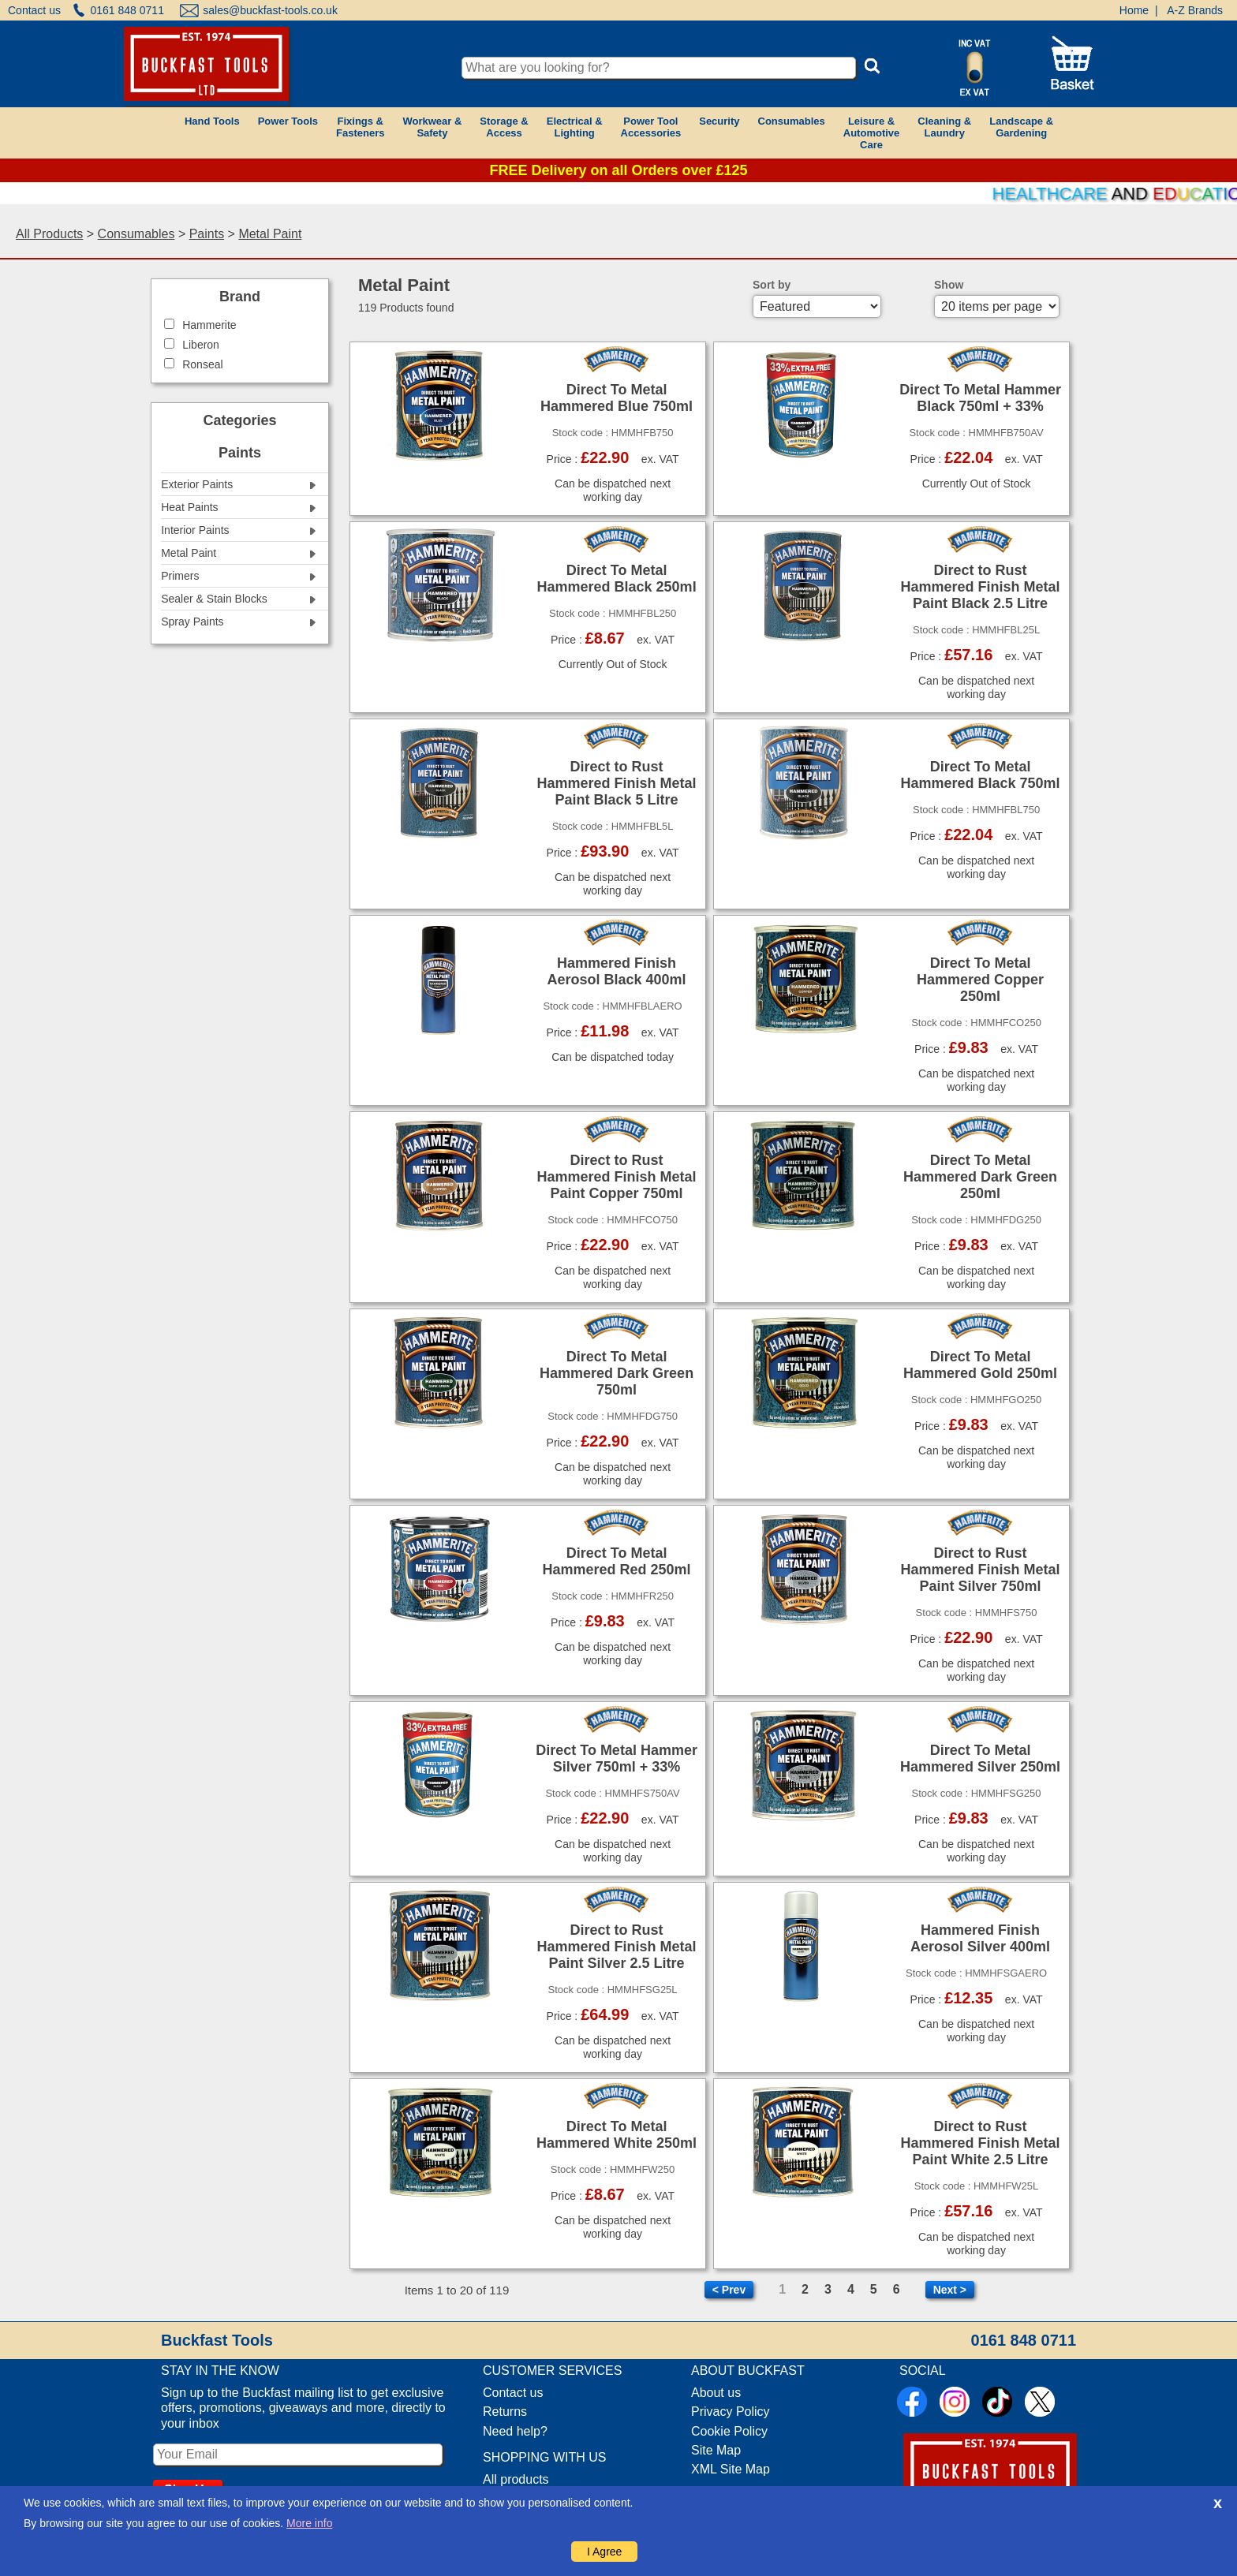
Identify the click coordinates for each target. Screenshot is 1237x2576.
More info (309, 2523)
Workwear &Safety (432, 127)
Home (1134, 10)
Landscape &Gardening (1021, 127)
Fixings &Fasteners (360, 127)
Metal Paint (269, 234)
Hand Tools (212, 121)
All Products (49, 234)
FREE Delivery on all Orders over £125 (618, 170)
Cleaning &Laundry (944, 127)
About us (716, 2392)
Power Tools (288, 121)
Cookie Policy (729, 2431)
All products (516, 2479)
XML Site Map (730, 2469)
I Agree (604, 2551)
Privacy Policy (730, 2411)
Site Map (716, 2450)
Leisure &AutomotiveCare (871, 133)
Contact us (34, 10)
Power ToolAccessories (651, 127)
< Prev (729, 2289)
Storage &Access (504, 127)
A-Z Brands (1195, 10)
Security (719, 121)
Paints (206, 234)
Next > (949, 2289)
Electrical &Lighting (575, 127)
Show (948, 284)
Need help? (515, 2431)
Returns (505, 2411)
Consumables (791, 121)
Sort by (771, 284)
